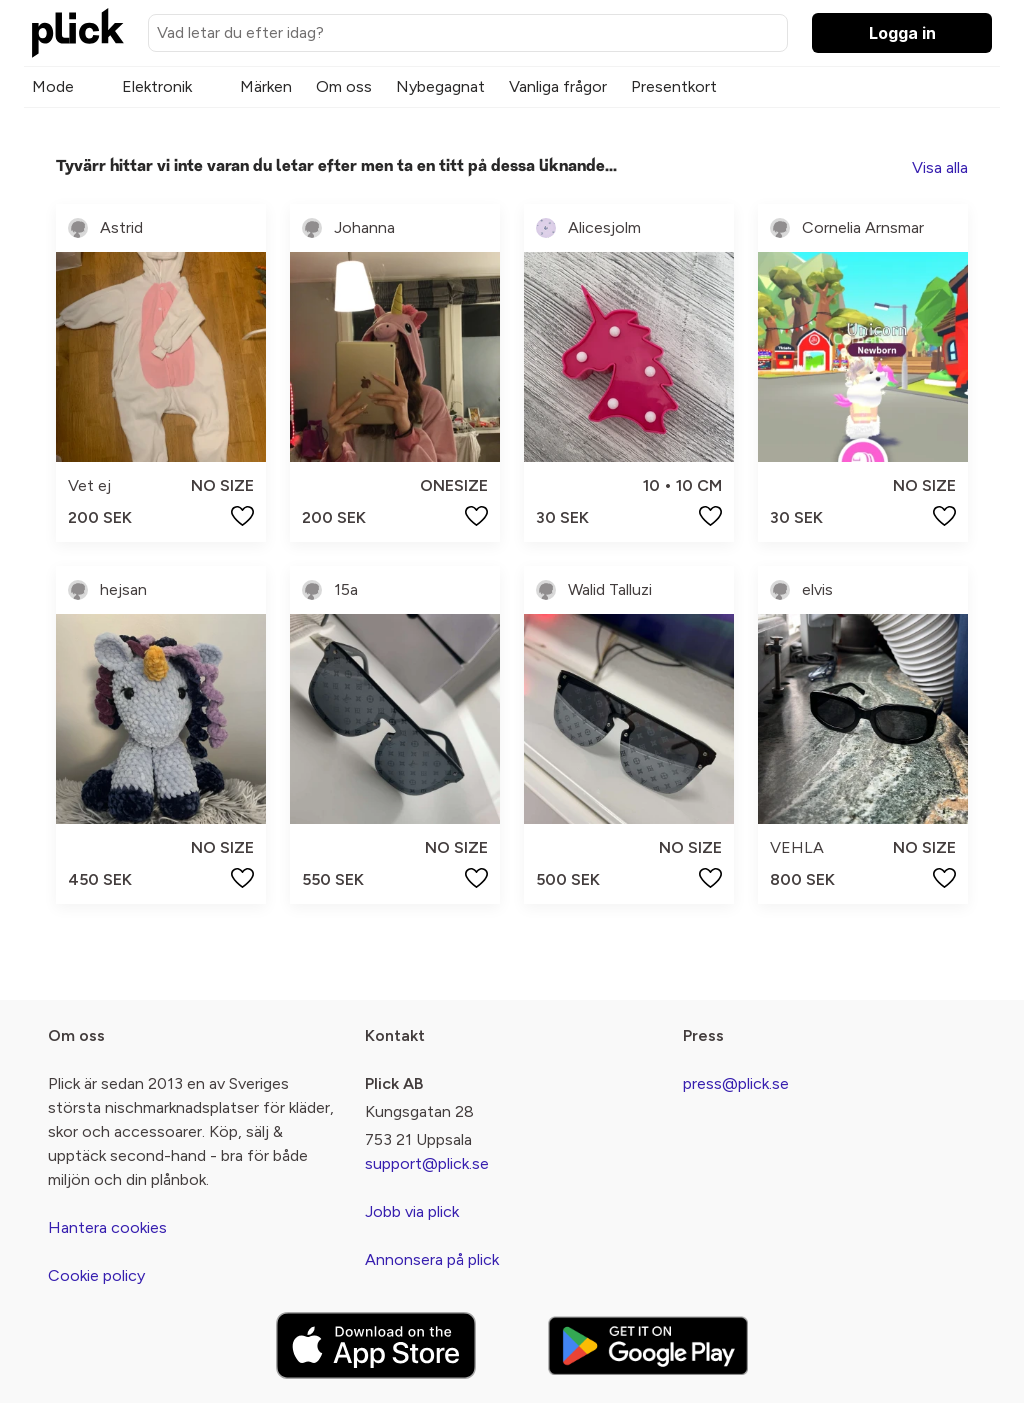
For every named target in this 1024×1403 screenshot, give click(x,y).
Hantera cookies (107, 1227)
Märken (266, 86)
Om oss (344, 86)
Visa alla (940, 167)
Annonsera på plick (432, 1259)
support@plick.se (427, 1163)
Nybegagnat (440, 86)
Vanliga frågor (558, 86)
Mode (53, 86)
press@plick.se (736, 1083)
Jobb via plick (412, 1211)
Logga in (902, 33)
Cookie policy (96, 1275)
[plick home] (78, 33)
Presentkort (674, 86)
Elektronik (157, 86)
